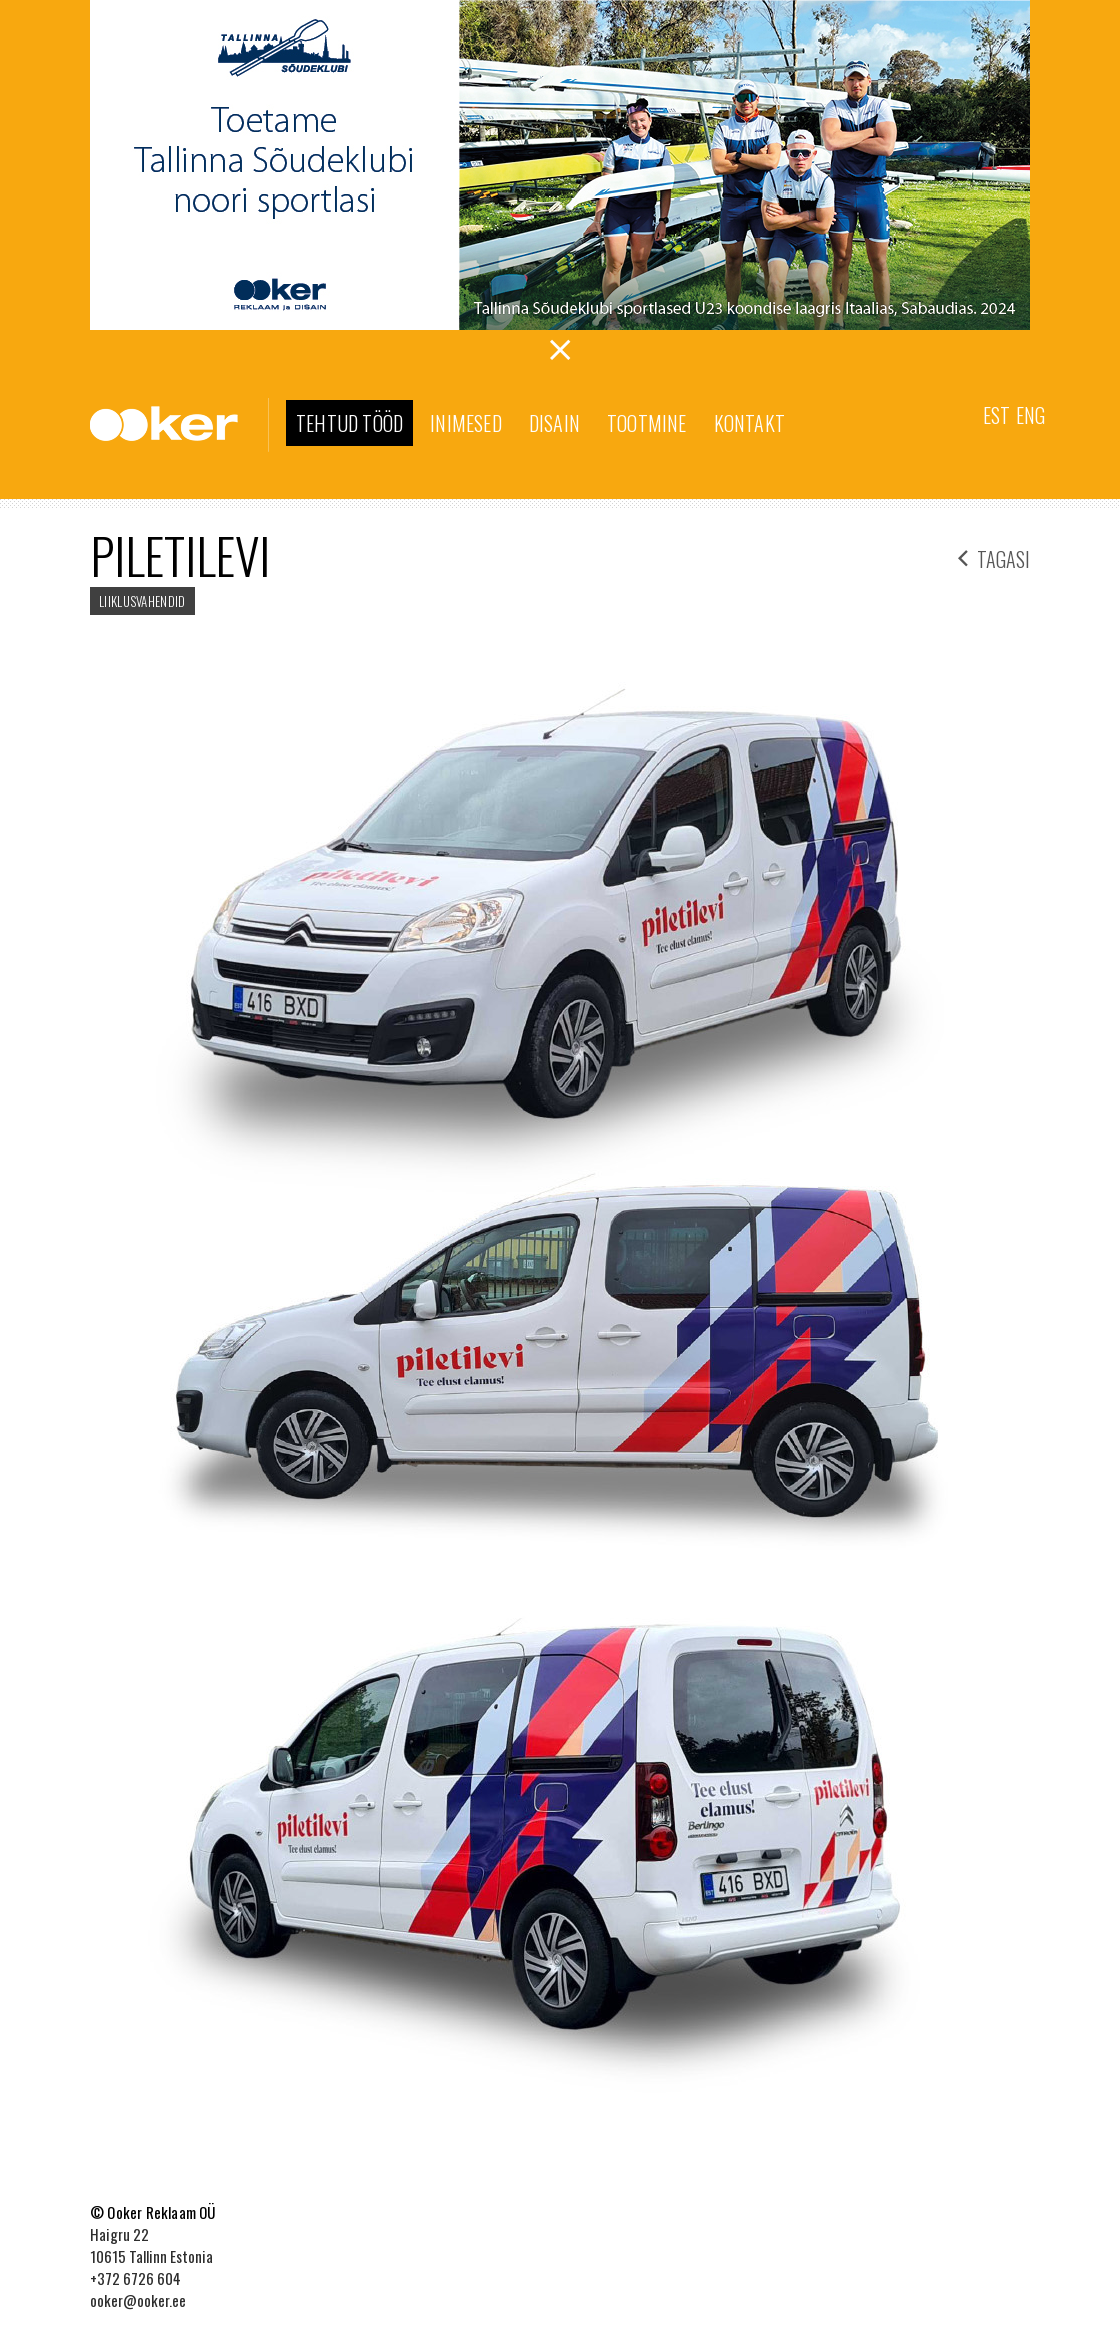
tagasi (994, 556)
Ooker (179, 425)
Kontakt (749, 423)
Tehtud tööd (349, 423)
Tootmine (647, 423)
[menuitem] (996, 413)
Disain (554, 423)
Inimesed (466, 423)
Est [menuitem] (996, 415)
